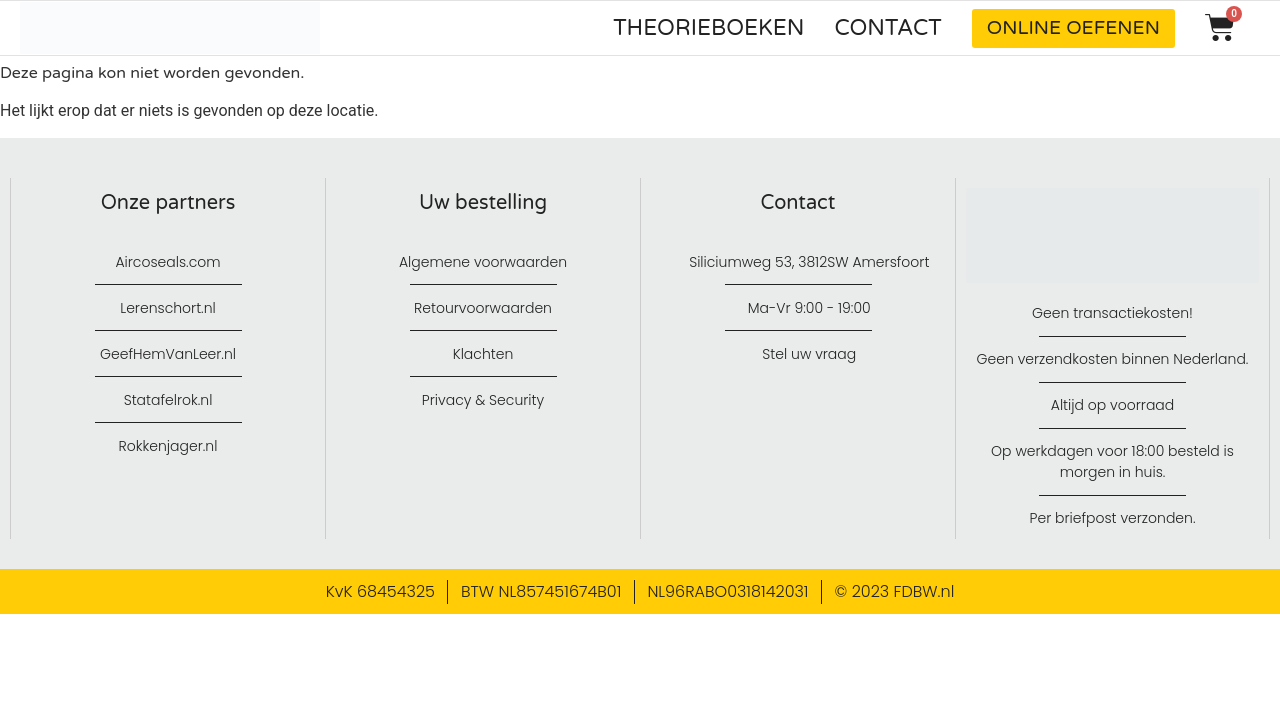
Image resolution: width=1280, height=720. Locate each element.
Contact (888, 28)
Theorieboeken (708, 28)
